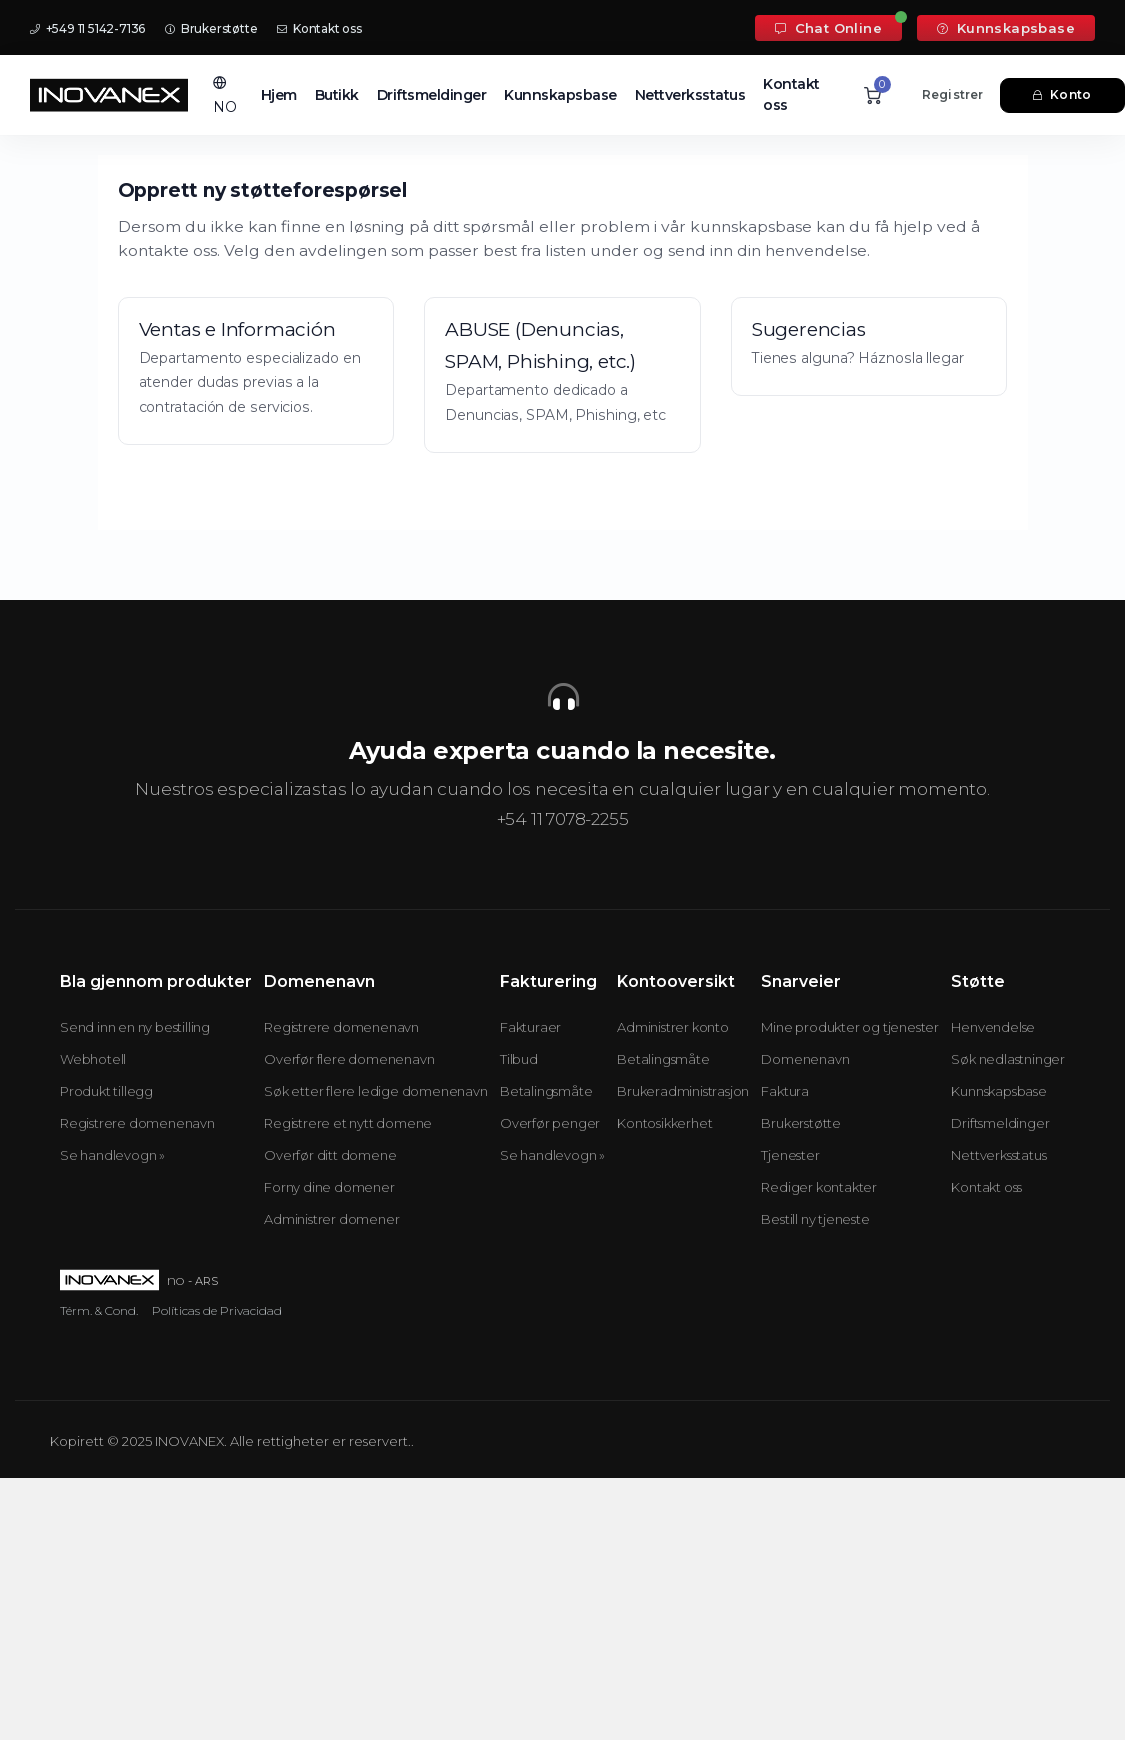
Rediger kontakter (819, 1187)
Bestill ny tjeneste (815, 1219)
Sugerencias (809, 329)
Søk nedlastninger (1008, 1059)
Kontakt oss (319, 28)
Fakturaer (530, 1027)
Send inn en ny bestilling (135, 1027)
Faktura (785, 1091)
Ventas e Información (237, 329)
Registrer (953, 94)
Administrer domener (331, 1219)
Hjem (279, 95)
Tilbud (519, 1059)
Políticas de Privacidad (217, 1310)
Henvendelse (993, 1027)
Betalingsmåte (546, 1091)
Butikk (337, 95)
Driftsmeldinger (432, 95)
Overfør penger (550, 1123)
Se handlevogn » (112, 1155)
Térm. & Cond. (99, 1310)
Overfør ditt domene (330, 1155)
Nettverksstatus (690, 95)
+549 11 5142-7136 (87, 28)
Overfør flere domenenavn (349, 1059)
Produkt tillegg (106, 1091)
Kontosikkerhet (664, 1123)
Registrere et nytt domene (348, 1123)
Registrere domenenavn (137, 1123)
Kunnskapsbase (1006, 28)
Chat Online (828, 28)
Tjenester (790, 1155)
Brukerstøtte (211, 28)
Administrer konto (673, 1027)
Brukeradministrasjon (683, 1091)
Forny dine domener (329, 1187)
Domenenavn (805, 1059)
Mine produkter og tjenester (850, 1027)
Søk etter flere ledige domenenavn (375, 1091)
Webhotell (93, 1059)
